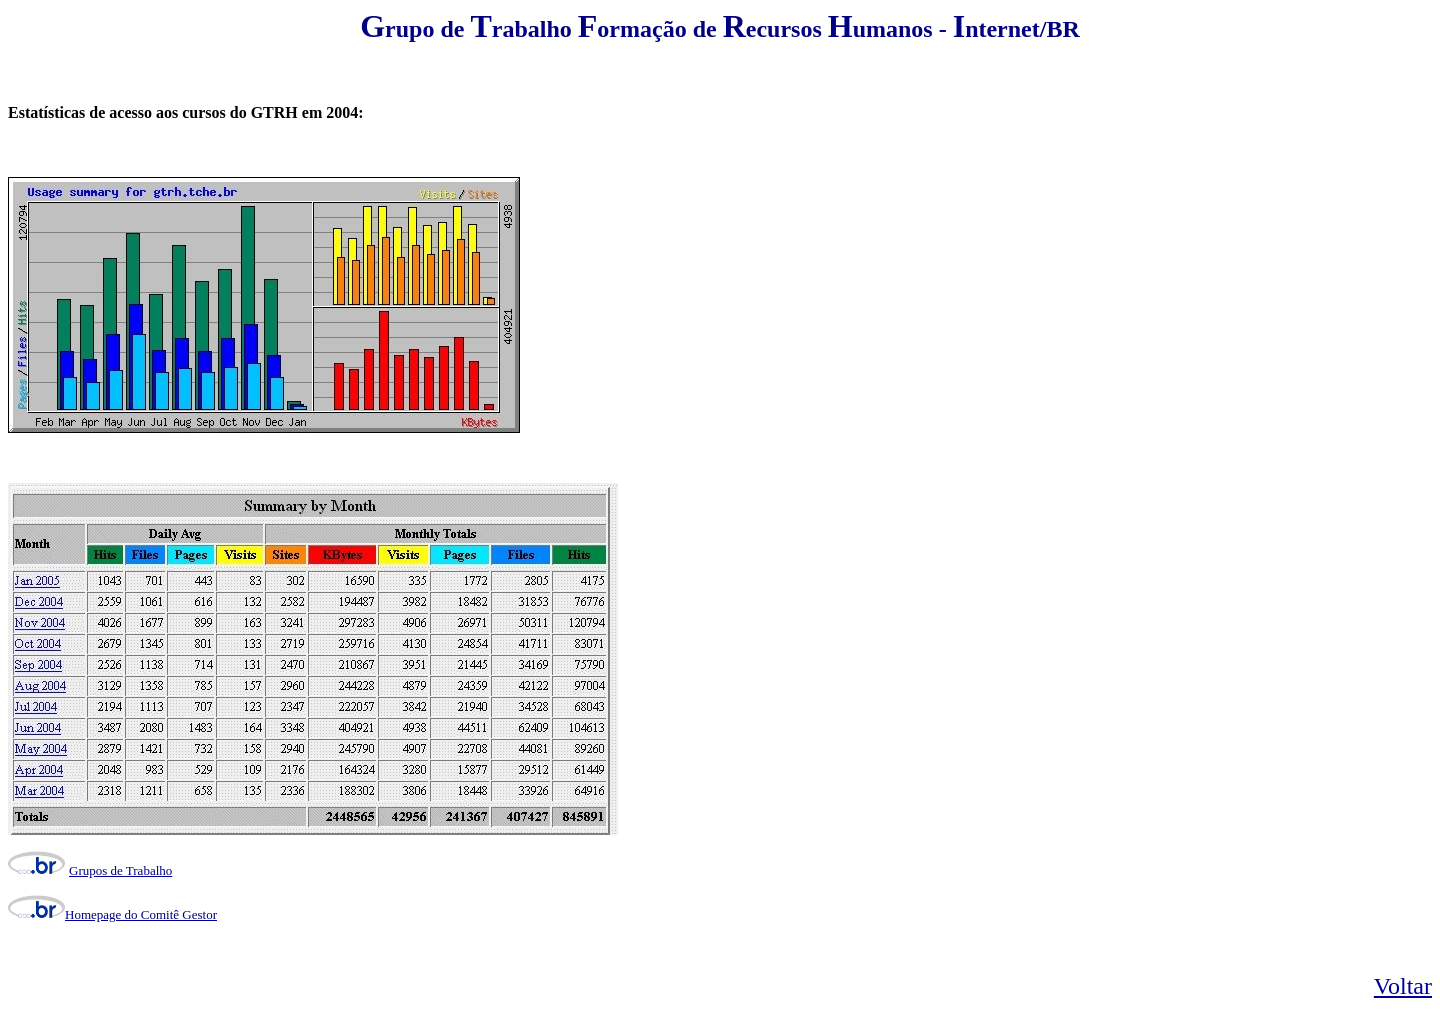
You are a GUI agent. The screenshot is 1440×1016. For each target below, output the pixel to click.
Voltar (1403, 986)
